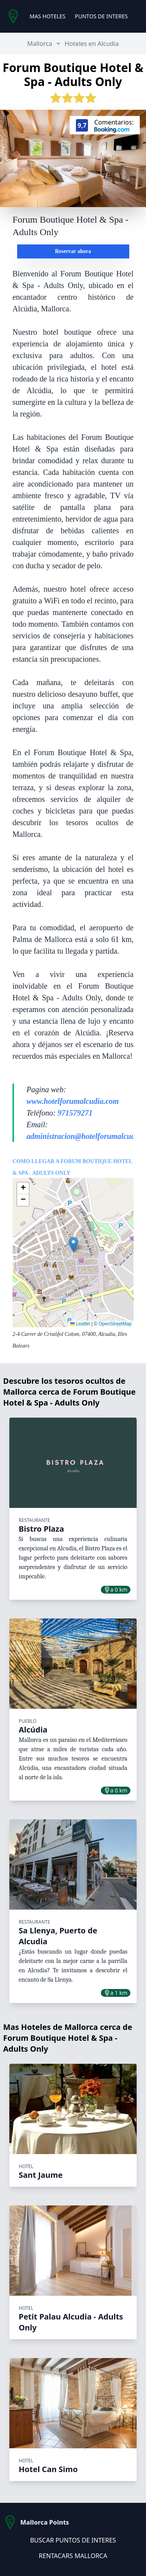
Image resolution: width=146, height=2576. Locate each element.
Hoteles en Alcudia (92, 43)
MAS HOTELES (47, 16)
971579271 (75, 1113)
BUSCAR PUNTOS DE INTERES (73, 2540)
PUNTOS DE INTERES (101, 16)
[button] (73, 1245)
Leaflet (80, 1324)
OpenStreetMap (115, 1324)
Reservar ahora (73, 251)
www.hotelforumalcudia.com (72, 1101)
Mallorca (39, 43)
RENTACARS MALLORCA (73, 2555)
